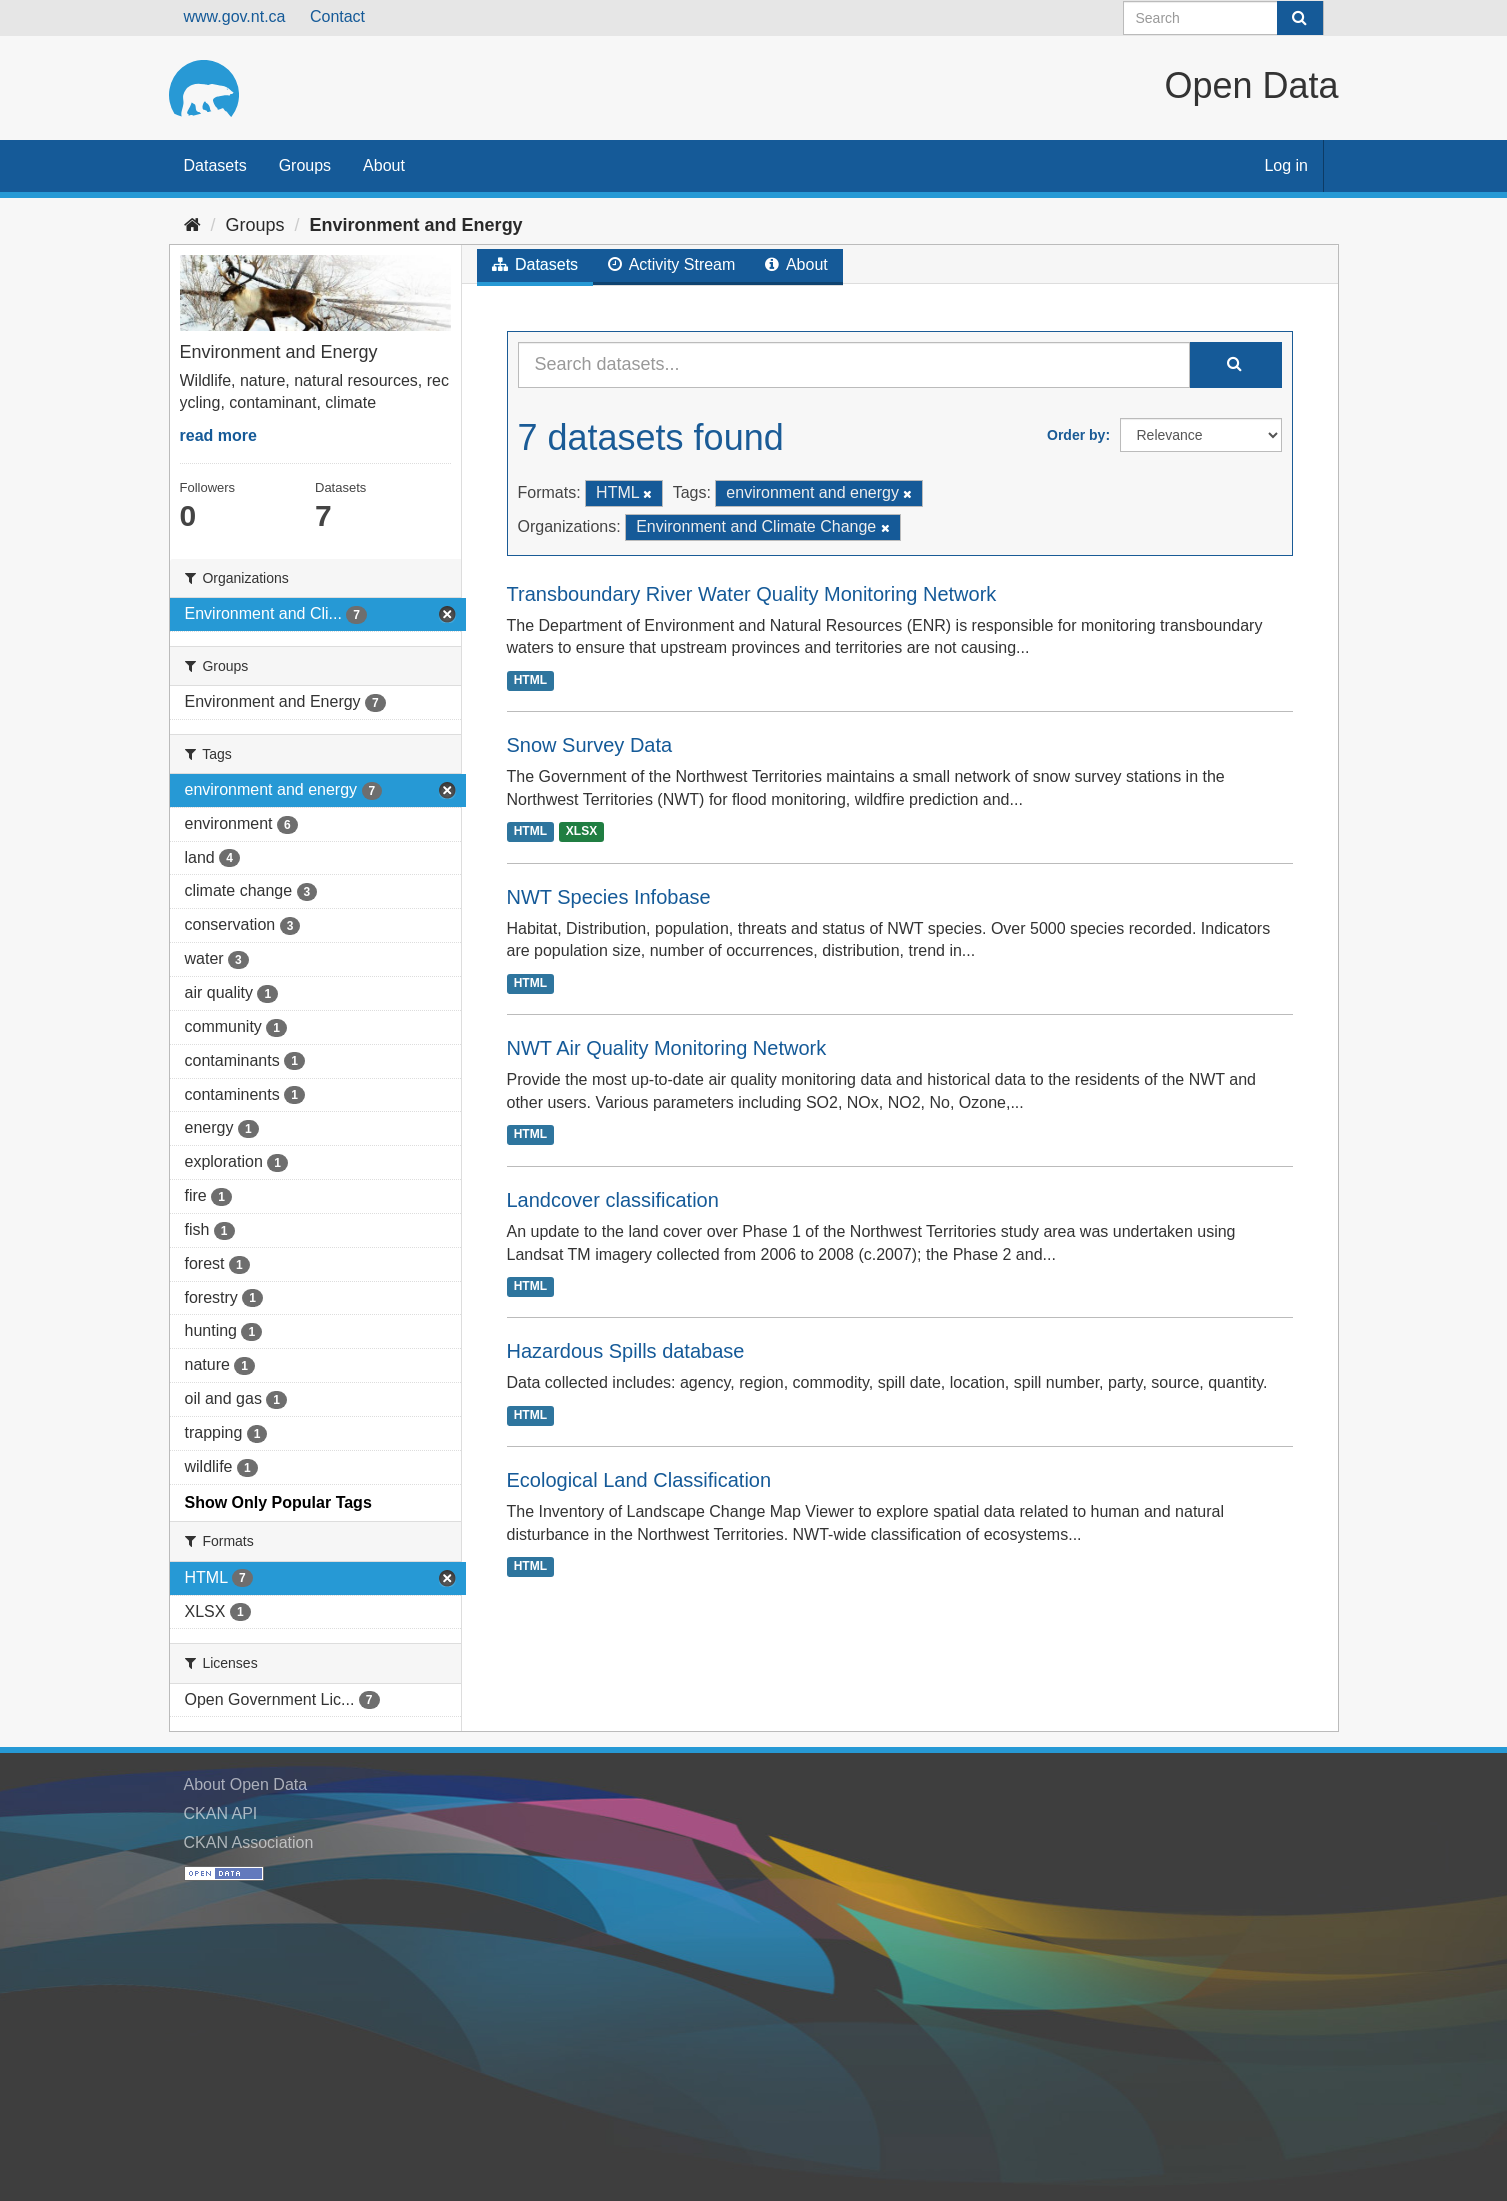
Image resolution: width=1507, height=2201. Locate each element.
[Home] (192, 225)
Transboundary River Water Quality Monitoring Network (752, 594)
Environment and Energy (416, 225)
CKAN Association (249, 1842)
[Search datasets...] (854, 365)
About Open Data (246, 1784)
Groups (305, 165)
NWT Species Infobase (609, 897)
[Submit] (1300, 18)
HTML (530, 680)
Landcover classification (613, 1200)
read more (218, 435)
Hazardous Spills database (626, 1351)
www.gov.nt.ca (235, 16)
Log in (1286, 165)
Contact (337, 16)
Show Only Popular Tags (278, 1502)
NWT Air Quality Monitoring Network (667, 1048)
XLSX (581, 832)
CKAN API (221, 1813)
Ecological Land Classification (639, 1480)
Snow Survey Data (590, 745)
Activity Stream (671, 264)
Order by (1076, 435)
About (384, 165)
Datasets (215, 165)
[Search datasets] (1223, 18)
